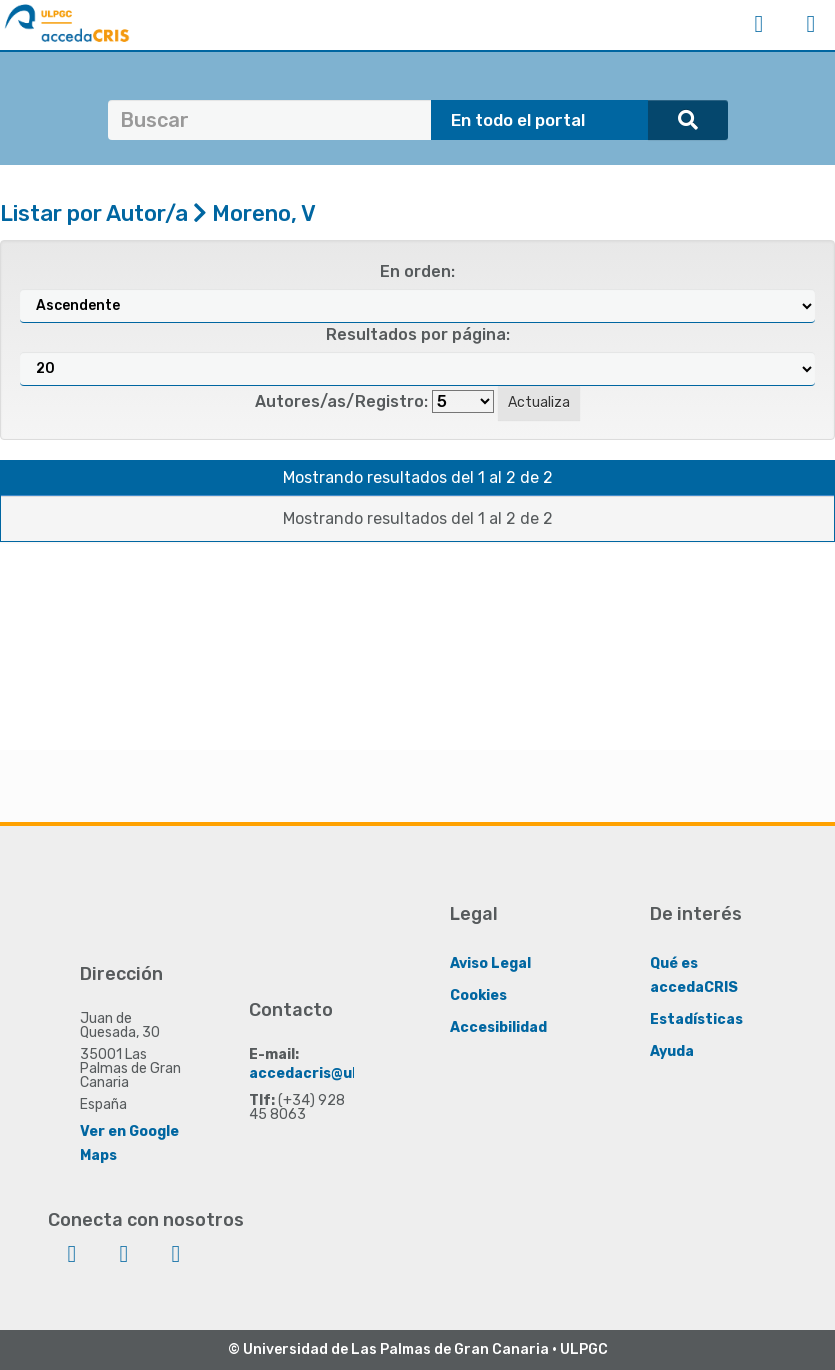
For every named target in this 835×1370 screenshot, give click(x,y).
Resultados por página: (418, 334)
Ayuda (672, 1051)
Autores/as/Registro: (341, 401)
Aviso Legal (490, 963)
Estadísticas (696, 1019)
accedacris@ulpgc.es (326, 1073)
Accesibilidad (498, 1027)
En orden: (417, 271)
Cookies (478, 995)
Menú (811, 24)
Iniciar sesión (759, 24)
